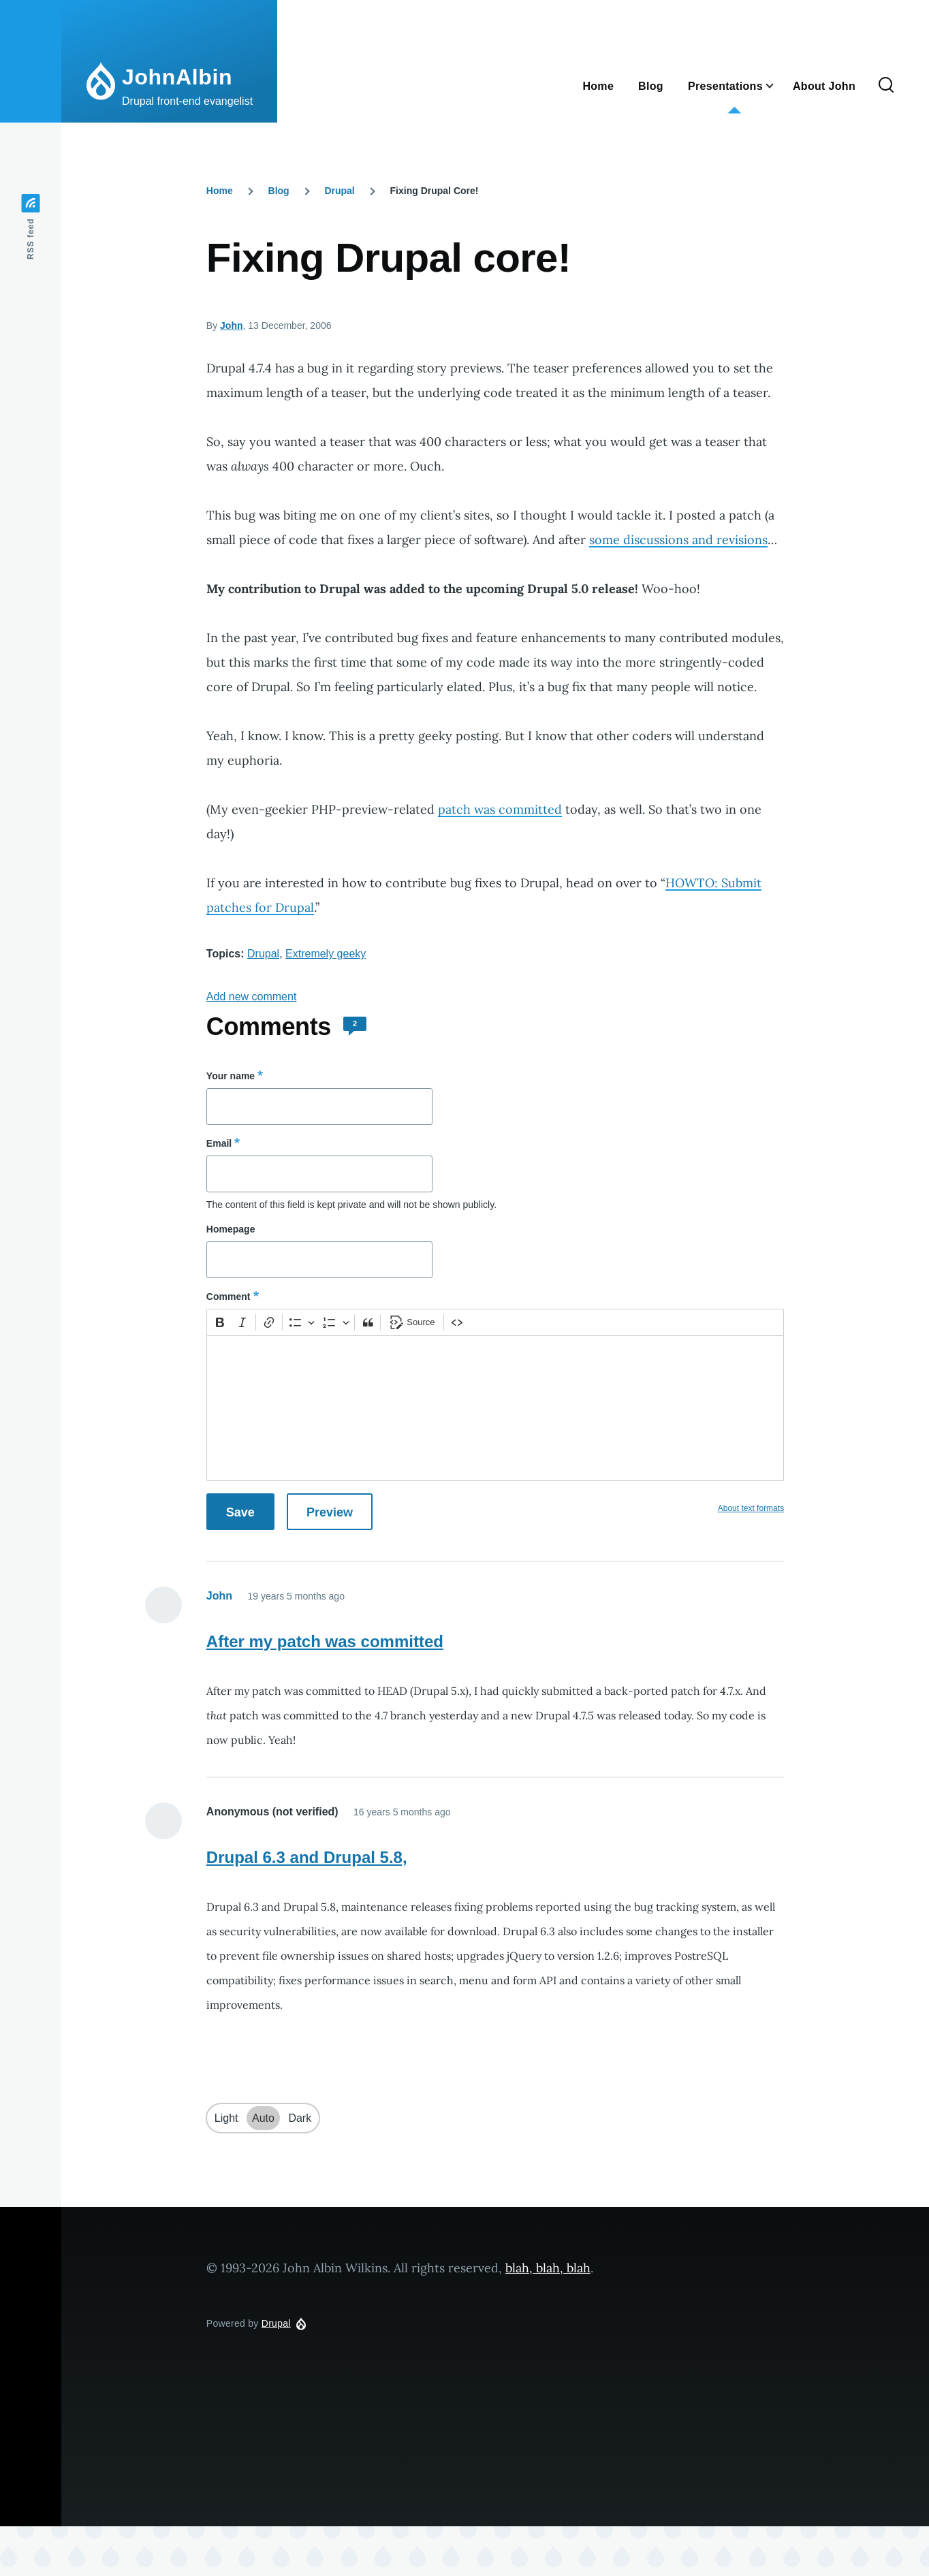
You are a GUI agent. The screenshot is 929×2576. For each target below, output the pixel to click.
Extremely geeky (325, 953)
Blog (278, 190)
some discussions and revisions (678, 539)
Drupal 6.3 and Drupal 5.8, (306, 1857)
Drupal (339, 190)
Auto (263, 2118)
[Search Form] (886, 86)
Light (226, 2118)
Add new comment (251, 996)
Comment (228, 1296)
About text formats (751, 1508)
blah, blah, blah (548, 2268)
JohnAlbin (177, 77)
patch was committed (500, 809)
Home (219, 190)
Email (219, 1143)
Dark (299, 2118)
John (231, 325)
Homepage (230, 1229)
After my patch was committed (324, 1641)
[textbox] (495, 1408)
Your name (230, 1075)
